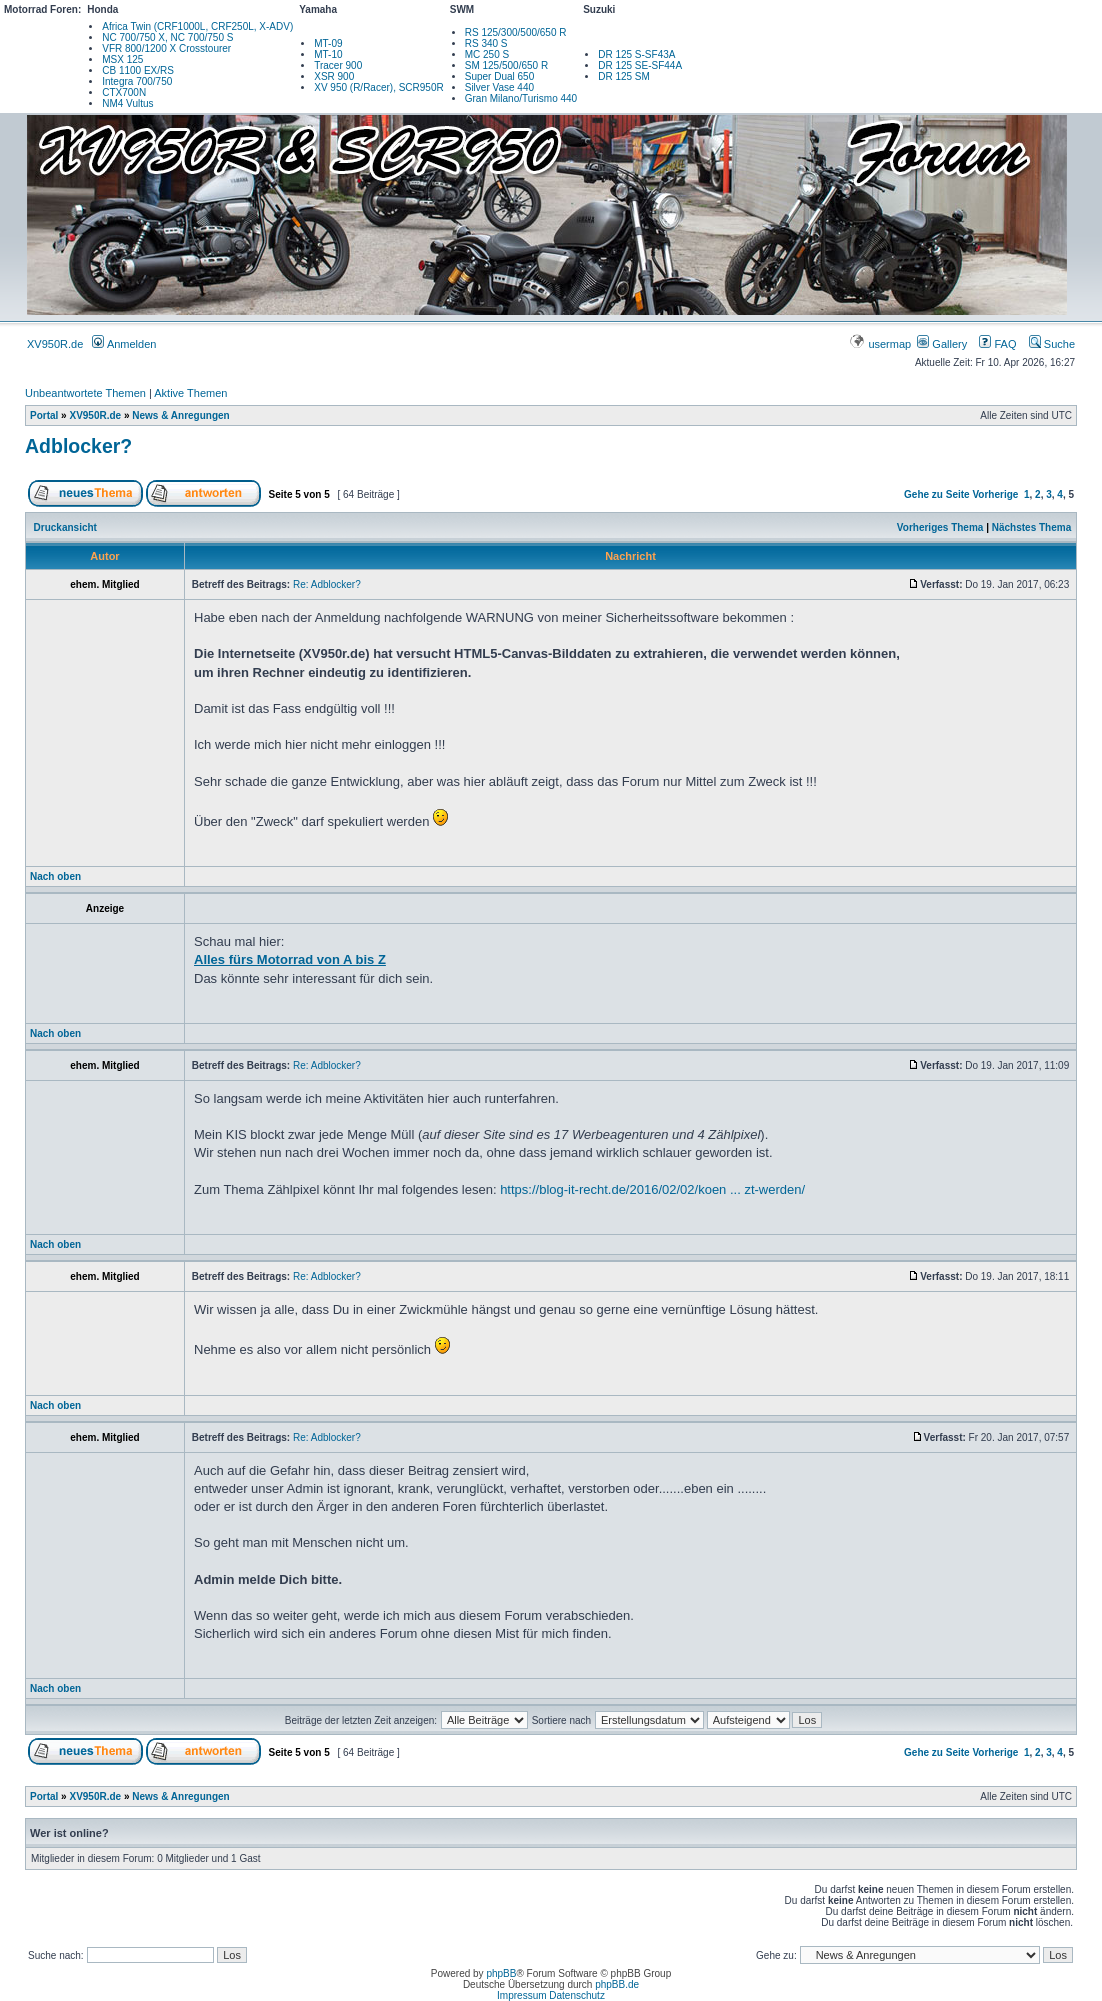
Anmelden (124, 344)
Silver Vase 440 (499, 87)
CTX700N (124, 92)
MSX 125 (122, 59)
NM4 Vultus (127, 103)
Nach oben (55, 876)
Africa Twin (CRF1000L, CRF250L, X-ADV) (197, 26)
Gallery (942, 344)
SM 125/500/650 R (506, 65)
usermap (881, 344)
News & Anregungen (180, 415)
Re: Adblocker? (327, 584)
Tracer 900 (338, 65)
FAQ (997, 344)
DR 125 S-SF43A (636, 54)
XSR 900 (334, 76)
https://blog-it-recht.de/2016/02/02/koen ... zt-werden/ (652, 1189)
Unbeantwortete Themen (85, 393)
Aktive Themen (190, 393)
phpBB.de (617, 1984)
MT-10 (328, 54)
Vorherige (995, 494)
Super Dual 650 (500, 76)
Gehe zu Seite (937, 494)
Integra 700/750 (137, 81)
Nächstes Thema (1031, 527)
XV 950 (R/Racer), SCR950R (379, 87)
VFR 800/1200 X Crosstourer (166, 48)
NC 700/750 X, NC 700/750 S (167, 37)
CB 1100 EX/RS (138, 70)
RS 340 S (486, 43)
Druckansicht (65, 527)
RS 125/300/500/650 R (516, 32)
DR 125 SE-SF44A (640, 65)
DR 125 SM (624, 76)
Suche (1052, 344)
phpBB (501, 1973)
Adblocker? (78, 446)
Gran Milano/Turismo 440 (521, 98)
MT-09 (328, 43)
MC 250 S (487, 54)
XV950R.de (55, 344)
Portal (44, 415)
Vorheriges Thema (940, 527)
